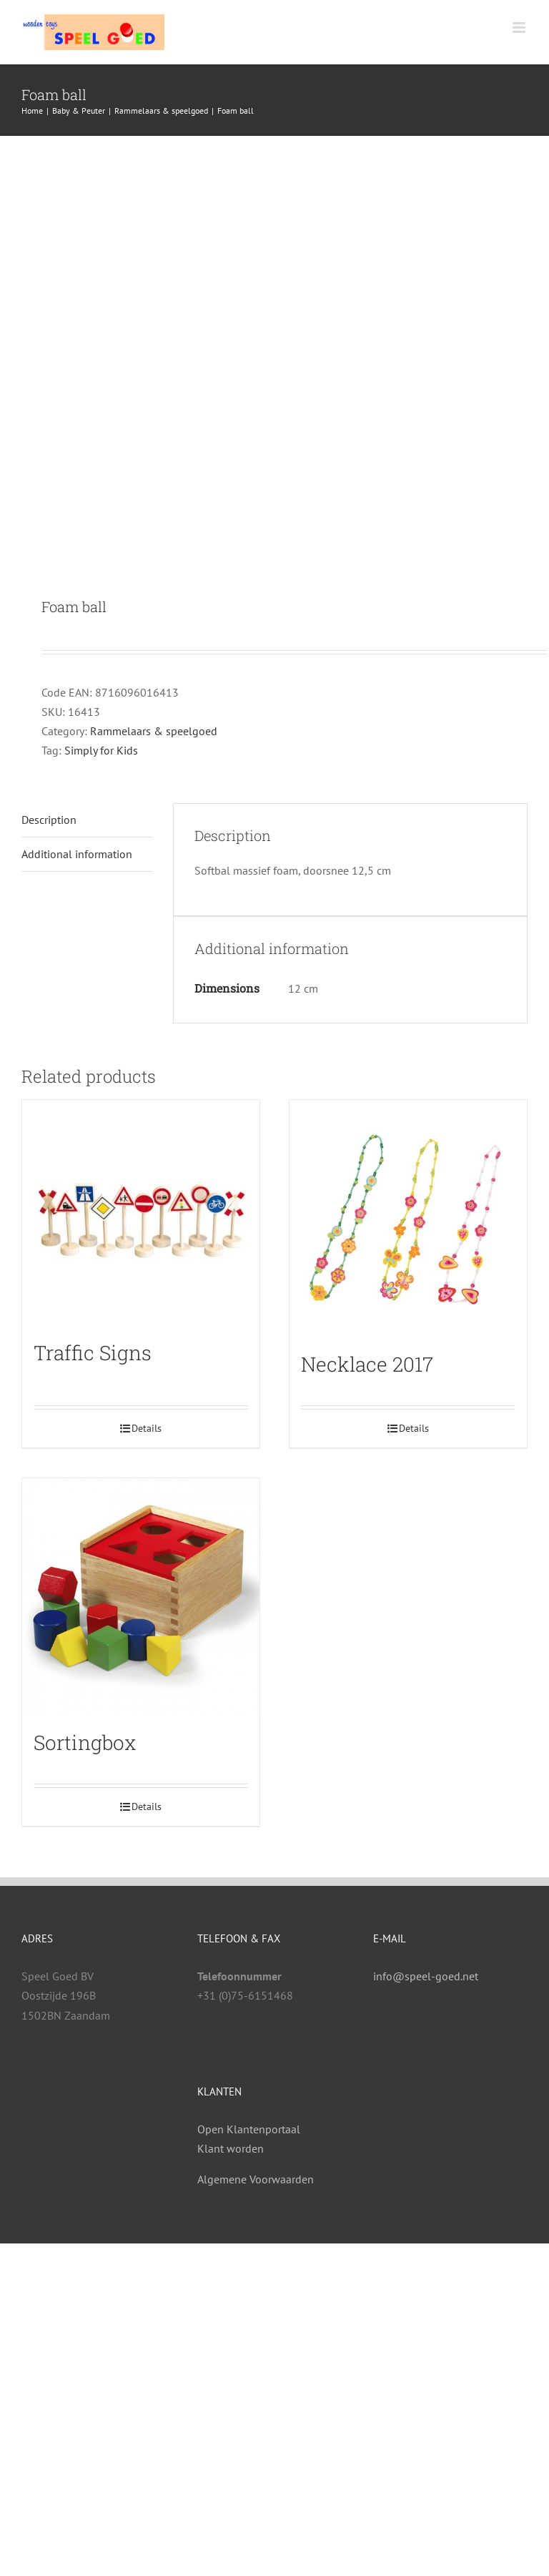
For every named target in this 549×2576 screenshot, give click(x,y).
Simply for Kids (101, 750)
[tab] (87, 820)
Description (48, 819)
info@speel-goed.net (425, 1976)
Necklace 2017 (367, 1364)
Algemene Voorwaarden (255, 2179)
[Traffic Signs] (140, 1213)
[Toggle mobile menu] (520, 27)
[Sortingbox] (140, 1597)
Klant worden (230, 2148)
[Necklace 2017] (408, 1218)
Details (147, 1428)
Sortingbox (85, 1742)
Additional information (76, 854)
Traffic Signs (93, 1352)
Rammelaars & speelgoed (153, 731)
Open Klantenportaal (248, 2129)
